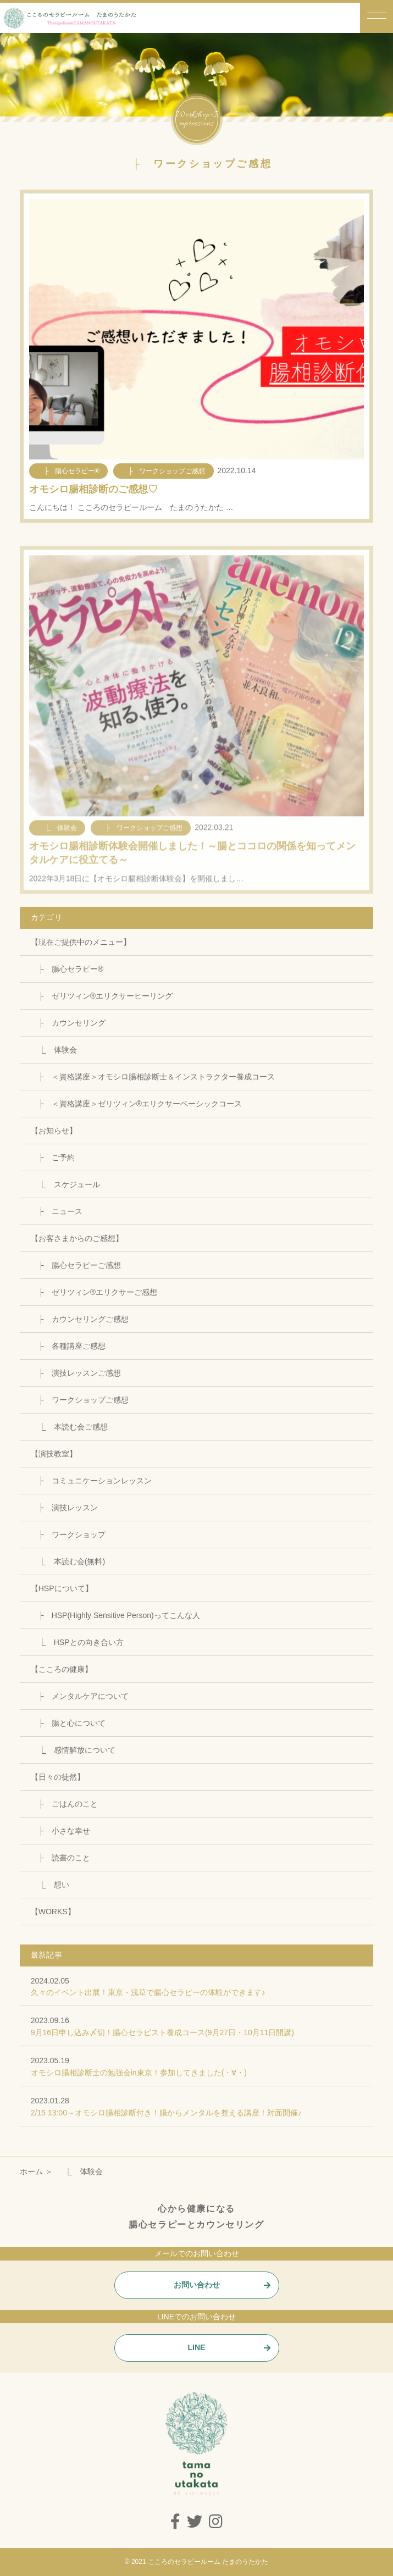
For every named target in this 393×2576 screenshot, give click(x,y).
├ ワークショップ (68, 1534)
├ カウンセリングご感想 (80, 1319)
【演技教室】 (54, 1453)
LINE (197, 2347)
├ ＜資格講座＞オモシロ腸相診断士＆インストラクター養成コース (153, 1076)
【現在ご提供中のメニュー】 (81, 942)
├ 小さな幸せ (60, 1830)
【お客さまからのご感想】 (77, 1238)
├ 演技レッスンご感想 (76, 1373)
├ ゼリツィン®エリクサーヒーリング (102, 995)
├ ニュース (56, 1211)
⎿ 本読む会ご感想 (69, 1426)
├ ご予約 (53, 1157)
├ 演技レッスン (64, 1507)
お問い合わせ (197, 2284)
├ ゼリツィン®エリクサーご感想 (94, 1292)
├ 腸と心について (68, 1723)
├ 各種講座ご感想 (68, 1346)
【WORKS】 (53, 1911)
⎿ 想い (50, 1884)
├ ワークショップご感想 (80, 1399)
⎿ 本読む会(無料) (68, 1561)
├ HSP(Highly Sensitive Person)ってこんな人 (115, 1615)
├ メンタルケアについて (80, 1696)
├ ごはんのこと (64, 1803)
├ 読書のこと (60, 1857)
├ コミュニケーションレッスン (91, 1480)
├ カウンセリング (68, 1022)
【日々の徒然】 (58, 1776)
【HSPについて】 (62, 1588)
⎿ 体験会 (54, 1049)
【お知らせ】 (54, 1130)
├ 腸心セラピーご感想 (76, 1265)
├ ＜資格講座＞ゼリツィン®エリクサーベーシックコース (136, 1103)
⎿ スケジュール (65, 1184)
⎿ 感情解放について (73, 1750)
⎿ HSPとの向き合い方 (77, 1642)
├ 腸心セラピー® (67, 969)
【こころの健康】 (61, 1669)
